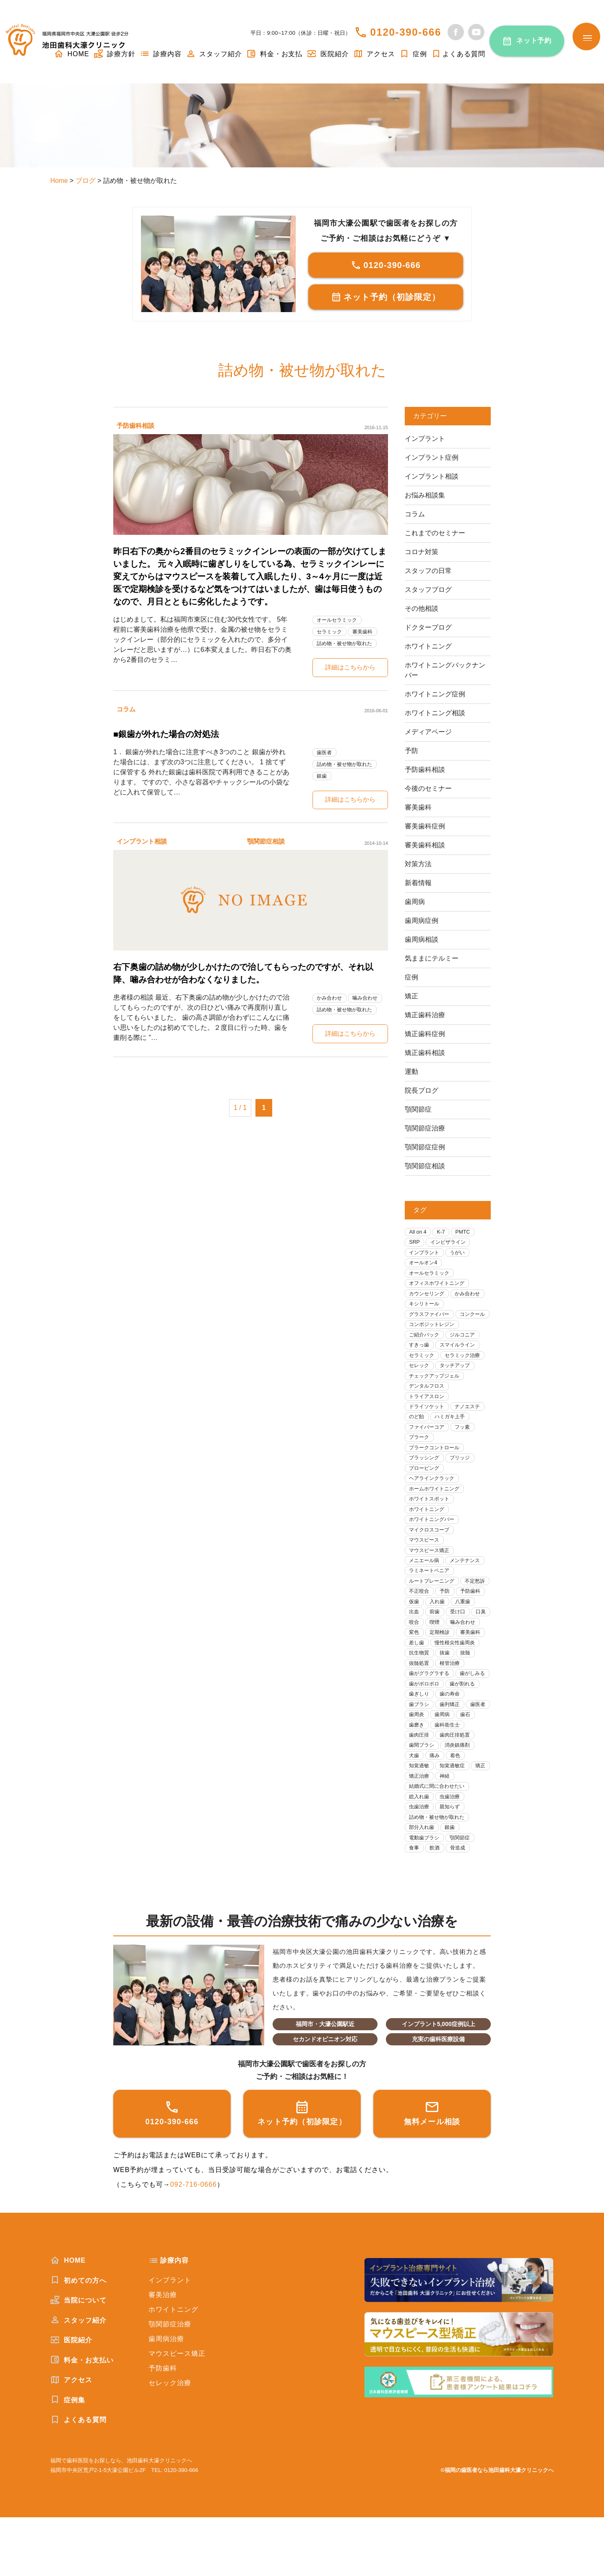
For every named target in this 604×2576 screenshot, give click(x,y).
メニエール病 (425, 1585)
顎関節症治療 (425, 1128)
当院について (78, 2358)
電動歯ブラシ (425, 1895)
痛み (474, 1799)
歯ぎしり (458, 1735)
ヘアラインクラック (433, 1500)
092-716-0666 (193, 2243)
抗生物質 (420, 1692)
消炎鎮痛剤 (423, 1799)
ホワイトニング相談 (435, 712)
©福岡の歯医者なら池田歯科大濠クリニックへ (497, 2528)
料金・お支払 (274, 54)
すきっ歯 (420, 1360)
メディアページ (428, 731)
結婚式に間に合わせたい (439, 1842)
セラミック (330, 631)
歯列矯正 (420, 1756)
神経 (447, 1831)
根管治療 (453, 1703)
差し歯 (417, 1681)
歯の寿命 (420, 1746)
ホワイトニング (428, 646)
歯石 (442, 1767)
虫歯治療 (453, 1852)
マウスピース (425, 1564)
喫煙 (414, 1660)
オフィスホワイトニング (439, 1286)
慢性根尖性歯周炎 (458, 1681)
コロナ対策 (421, 551)
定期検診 (420, 1671)
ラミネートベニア (431, 1596)
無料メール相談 (432, 2171)
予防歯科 (420, 1628)
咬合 (463, 1649)
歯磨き (466, 1767)
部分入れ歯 (423, 1885)
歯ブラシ (453, 1746)
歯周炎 (477, 1756)
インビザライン (451, 1243)
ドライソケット (428, 1425)
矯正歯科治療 (425, 1014)
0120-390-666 (405, 32)
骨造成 (461, 1906)
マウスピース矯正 (431, 1574)
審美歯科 (366, 631)
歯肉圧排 (458, 1778)
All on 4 (418, 1232)
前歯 (463, 1639)
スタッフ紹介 (214, 54)
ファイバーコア (428, 1446)
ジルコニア (466, 1350)
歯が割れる (423, 1735)
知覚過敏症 (423, 1821)
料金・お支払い (82, 2418)
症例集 (67, 2458)
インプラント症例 (431, 457)
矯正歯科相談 (425, 1052)
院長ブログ (421, 1090)
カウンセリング (428, 1296)
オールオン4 (424, 1264)
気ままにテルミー (431, 958)
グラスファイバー (431, 1318)
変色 (474, 1660)
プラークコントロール (436, 1467)
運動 (411, 1071)
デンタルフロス (428, 1403)
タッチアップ (458, 1382)
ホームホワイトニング (436, 1510)
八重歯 (417, 1639)
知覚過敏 (442, 1810)
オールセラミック (339, 620)
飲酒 (436, 1906)
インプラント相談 (143, 843)
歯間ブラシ (466, 1788)
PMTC (466, 1232)
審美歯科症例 (425, 826)
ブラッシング (425, 1478)
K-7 (442, 1232)
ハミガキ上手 (453, 1436)
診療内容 (161, 54)
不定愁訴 (420, 1617)
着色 (414, 1810)
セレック (420, 1382)
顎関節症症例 (425, 1147)
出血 (442, 1639)
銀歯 (322, 777)
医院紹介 (328, 54)
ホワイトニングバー (433, 1542)
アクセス (374, 54)
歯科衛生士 (423, 1778)
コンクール (423, 1329)
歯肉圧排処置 (425, 1788)
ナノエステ (472, 1425)
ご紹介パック (425, 1350)
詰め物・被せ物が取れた (347, 643)
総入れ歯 (420, 1852)
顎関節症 (418, 1109)
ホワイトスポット (431, 1521)
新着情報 (418, 882)
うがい (461, 1253)
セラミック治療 (467, 1371)
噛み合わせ (369, 1000)
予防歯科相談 (137, 425)
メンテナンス (469, 1585)
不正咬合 (453, 1617)
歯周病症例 (421, 920)
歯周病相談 (421, 939)
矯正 (411, 996)
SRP (415, 1243)
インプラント (425, 438)
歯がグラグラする (431, 1714)
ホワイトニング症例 (435, 694)
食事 (414, 1906)
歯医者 (325, 753)
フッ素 (466, 1446)
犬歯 (453, 1799)
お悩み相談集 (425, 495)
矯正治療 (420, 1831)
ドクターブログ (428, 627)
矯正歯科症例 (425, 1033)
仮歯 (447, 1628)
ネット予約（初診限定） (385, 297)
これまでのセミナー (435, 533)
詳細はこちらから (350, 668)
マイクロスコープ (431, 1553)
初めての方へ (78, 2338)
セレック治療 (169, 2441)
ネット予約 (534, 40)
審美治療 (162, 2353)
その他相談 (421, 608)
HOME (68, 2318)
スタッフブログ (428, 589)
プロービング (425, 1489)
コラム (127, 710)
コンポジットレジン (433, 1339)
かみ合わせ (330, 1000)
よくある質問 (458, 54)
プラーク (420, 1457)
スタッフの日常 (428, 570)
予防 (411, 750)
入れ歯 (472, 1628)
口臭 (442, 1649)
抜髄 (469, 1692)
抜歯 (447, 1692)
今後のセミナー (428, 788)
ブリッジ (464, 1478)
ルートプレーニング (433, 1607)
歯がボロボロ (464, 1724)
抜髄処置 (420, 1703)
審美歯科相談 (425, 845)
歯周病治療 (166, 2397)
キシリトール (425, 1307)
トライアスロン (428, 1414)
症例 (413, 54)
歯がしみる (423, 1724)
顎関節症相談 (268, 843)
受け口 (417, 1649)
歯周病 (415, 901)
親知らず (453, 1863)
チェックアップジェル (436, 1393)
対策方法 (418, 863)
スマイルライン (461, 1360)
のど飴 (417, 1436)
